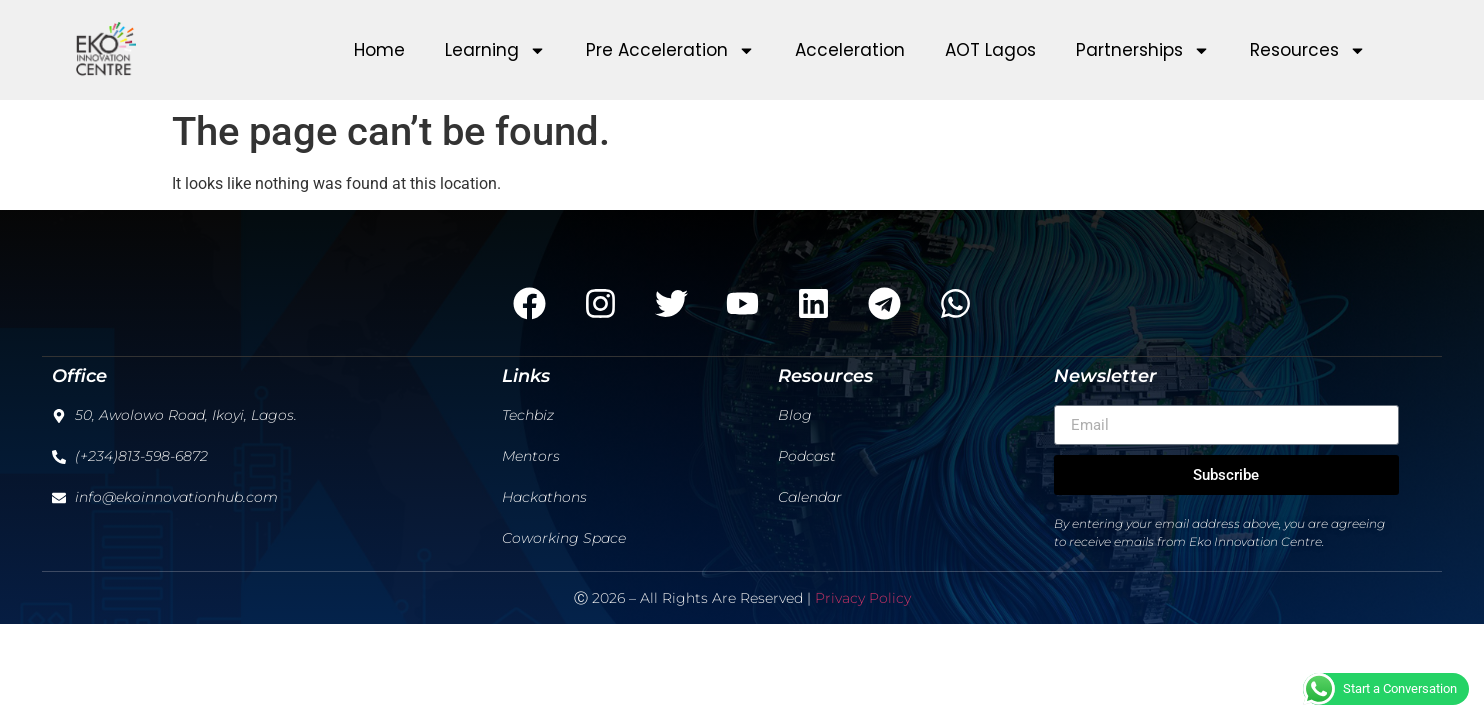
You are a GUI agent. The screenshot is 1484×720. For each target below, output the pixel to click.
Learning (495, 50)
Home (379, 50)
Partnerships (1143, 50)
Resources (1308, 50)
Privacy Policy (863, 598)
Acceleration (850, 50)
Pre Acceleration (670, 50)
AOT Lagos (990, 50)
